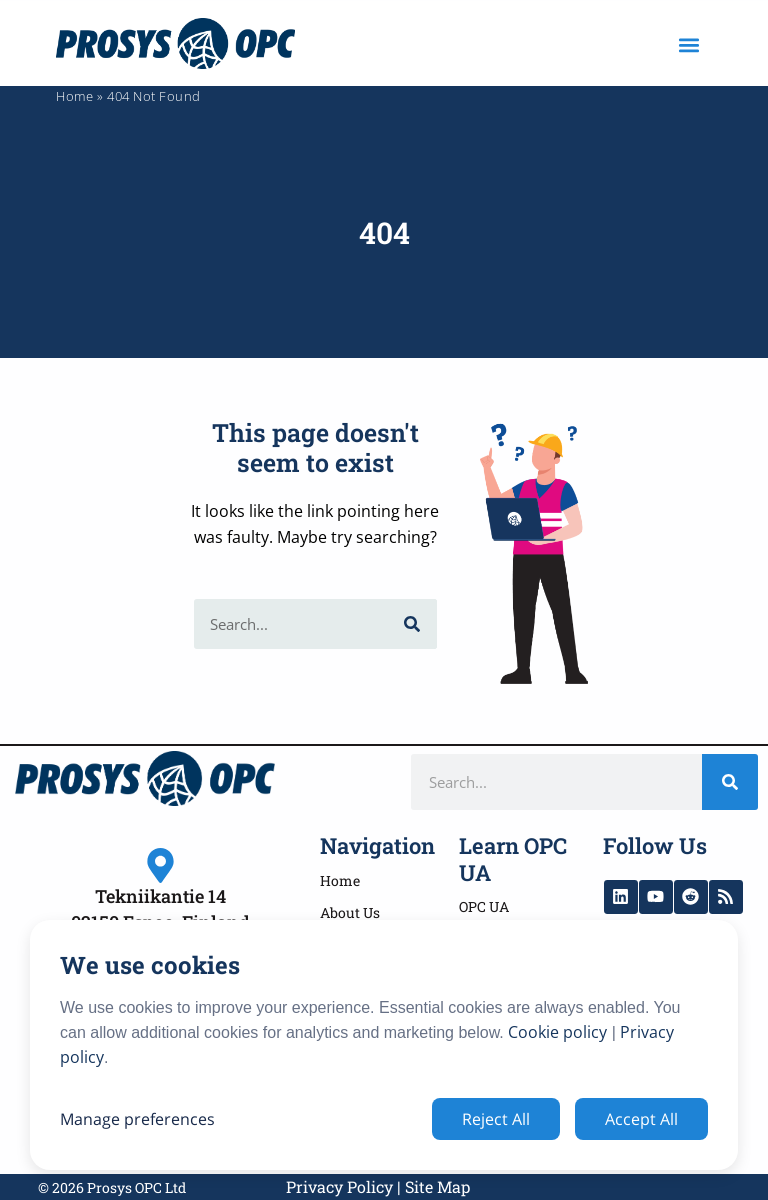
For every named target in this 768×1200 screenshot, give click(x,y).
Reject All (496, 1119)
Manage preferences (137, 1119)
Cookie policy (557, 1032)
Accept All (641, 1119)
